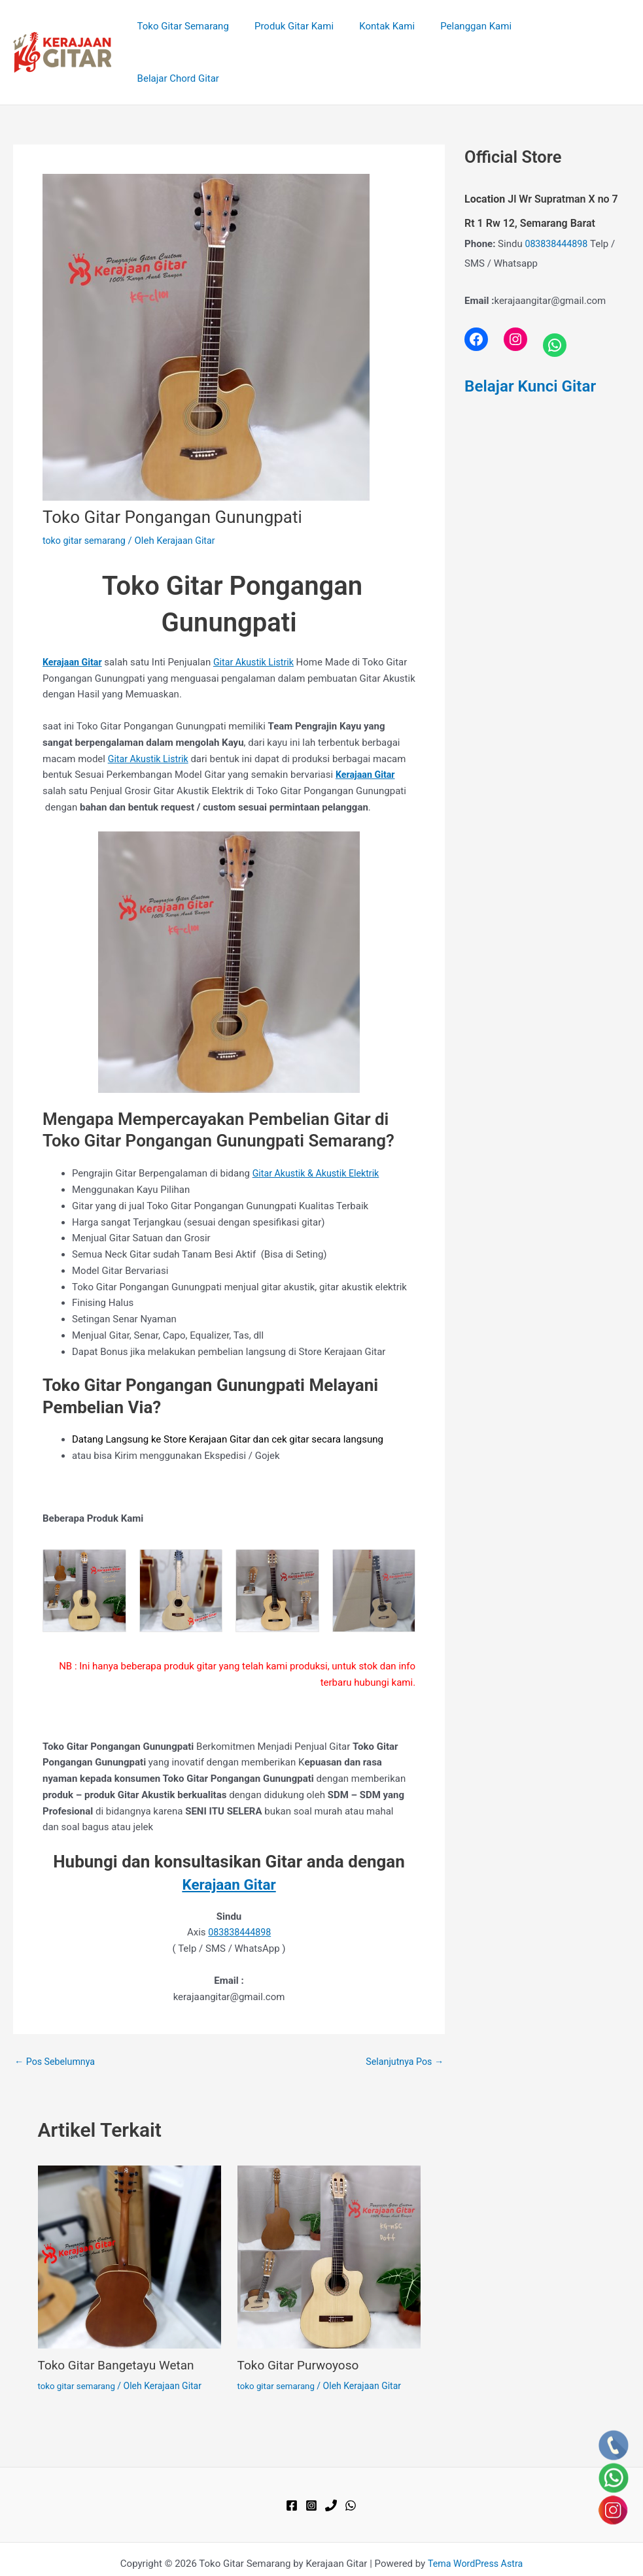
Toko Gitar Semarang (208, 30)
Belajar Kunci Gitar (533, 341)
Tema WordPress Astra (475, 2518)
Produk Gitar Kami (313, 30)
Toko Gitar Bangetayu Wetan (120, 2320)
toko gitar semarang (86, 496)
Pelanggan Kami (483, 30)
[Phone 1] (331, 2460)
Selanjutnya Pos (402, 2017)
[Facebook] (292, 2460)
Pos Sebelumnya (56, 2017)
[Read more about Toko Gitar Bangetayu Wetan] (129, 2212)
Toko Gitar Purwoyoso (301, 2320)
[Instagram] (311, 2460)
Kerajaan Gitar (229, 1839)
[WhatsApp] (350, 2460)
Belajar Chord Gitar (579, 30)
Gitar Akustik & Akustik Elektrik (319, 1129)
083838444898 (240, 1888)
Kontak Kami (400, 30)
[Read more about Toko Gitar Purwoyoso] (329, 2212)
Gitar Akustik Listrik (259, 618)
